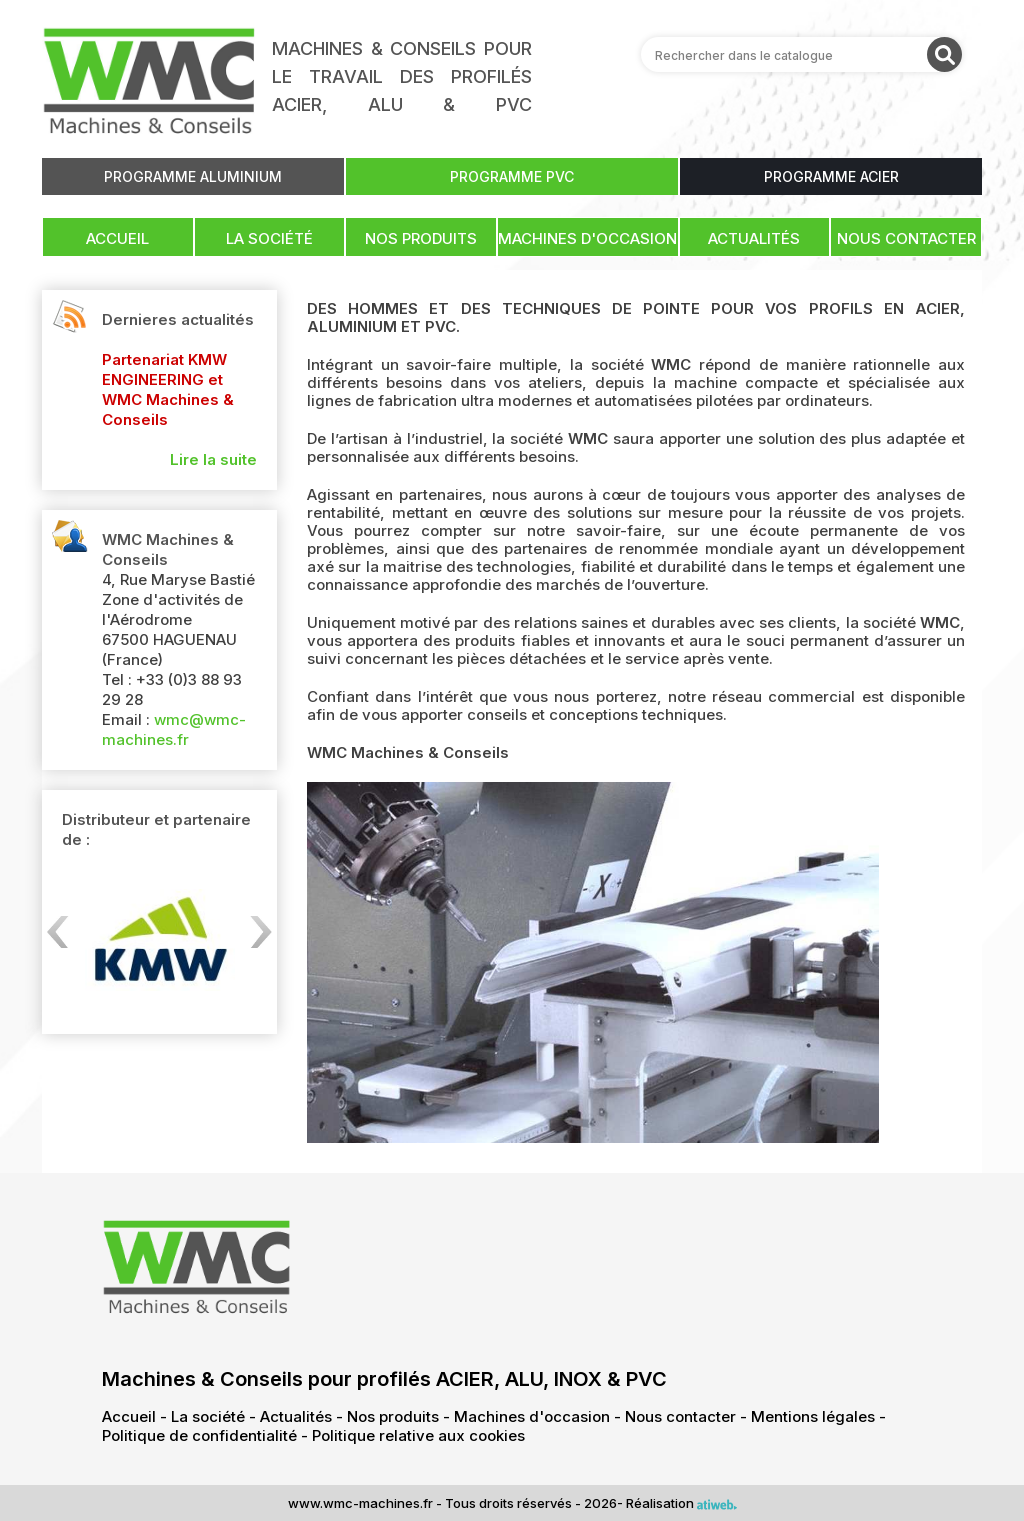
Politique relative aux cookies (418, 1435)
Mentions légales (813, 1416)
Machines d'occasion (587, 238)
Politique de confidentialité (199, 1435)
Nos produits (421, 238)
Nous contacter (906, 238)
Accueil (117, 238)
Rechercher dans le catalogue (744, 54)
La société (269, 238)
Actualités (754, 238)
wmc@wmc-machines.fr (174, 729)
